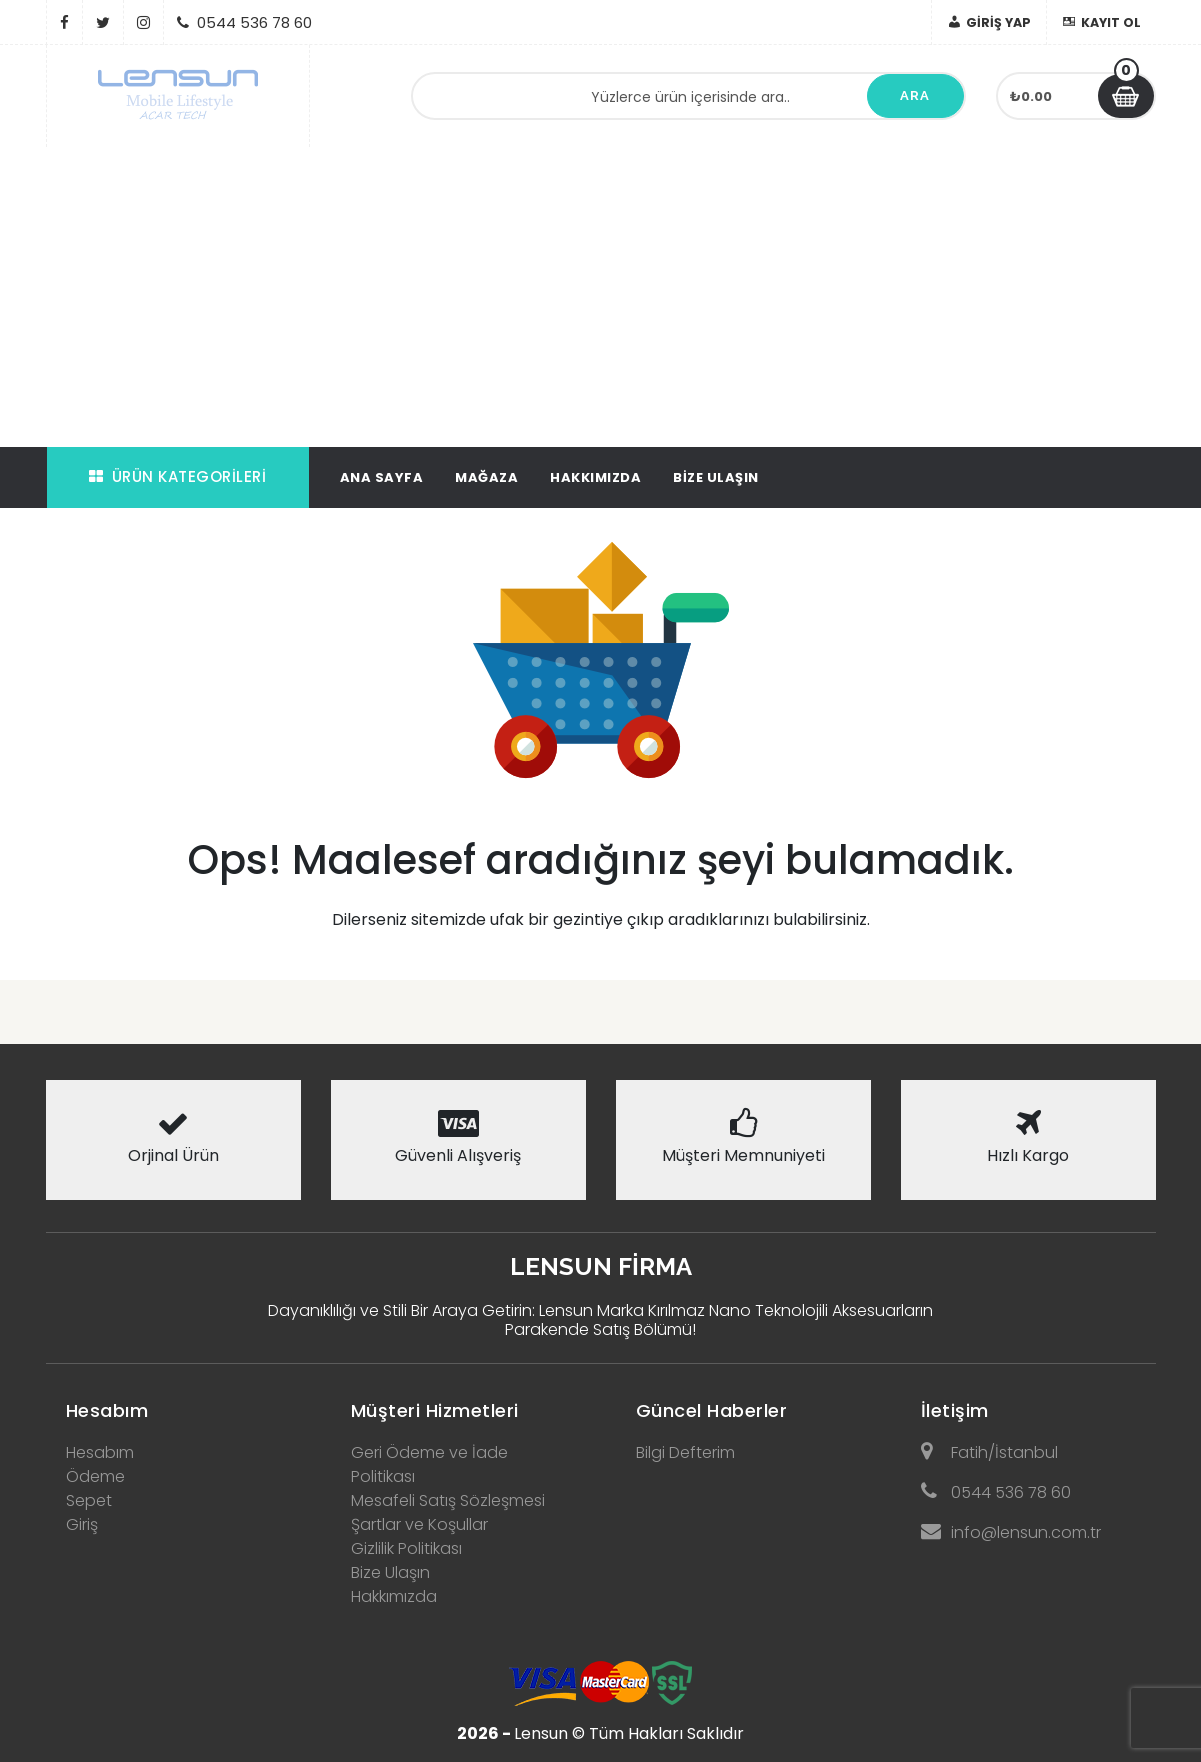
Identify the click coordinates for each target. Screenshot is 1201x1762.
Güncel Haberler (712, 1410)
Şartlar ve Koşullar (419, 1524)
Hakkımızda (595, 477)
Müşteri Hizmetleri (435, 1410)
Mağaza (486, 477)
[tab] (173, 1405)
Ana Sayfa (382, 477)
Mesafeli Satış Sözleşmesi (448, 1500)
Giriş (82, 1524)
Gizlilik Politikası (406, 1548)
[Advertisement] (601, 297)
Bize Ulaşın (716, 477)
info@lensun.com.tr (1011, 1532)
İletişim (955, 1410)
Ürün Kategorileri (177, 476)
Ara (915, 95)
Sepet (89, 1500)
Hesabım (107, 1410)
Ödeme (95, 1476)
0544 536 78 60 (996, 1492)
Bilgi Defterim (685, 1452)
